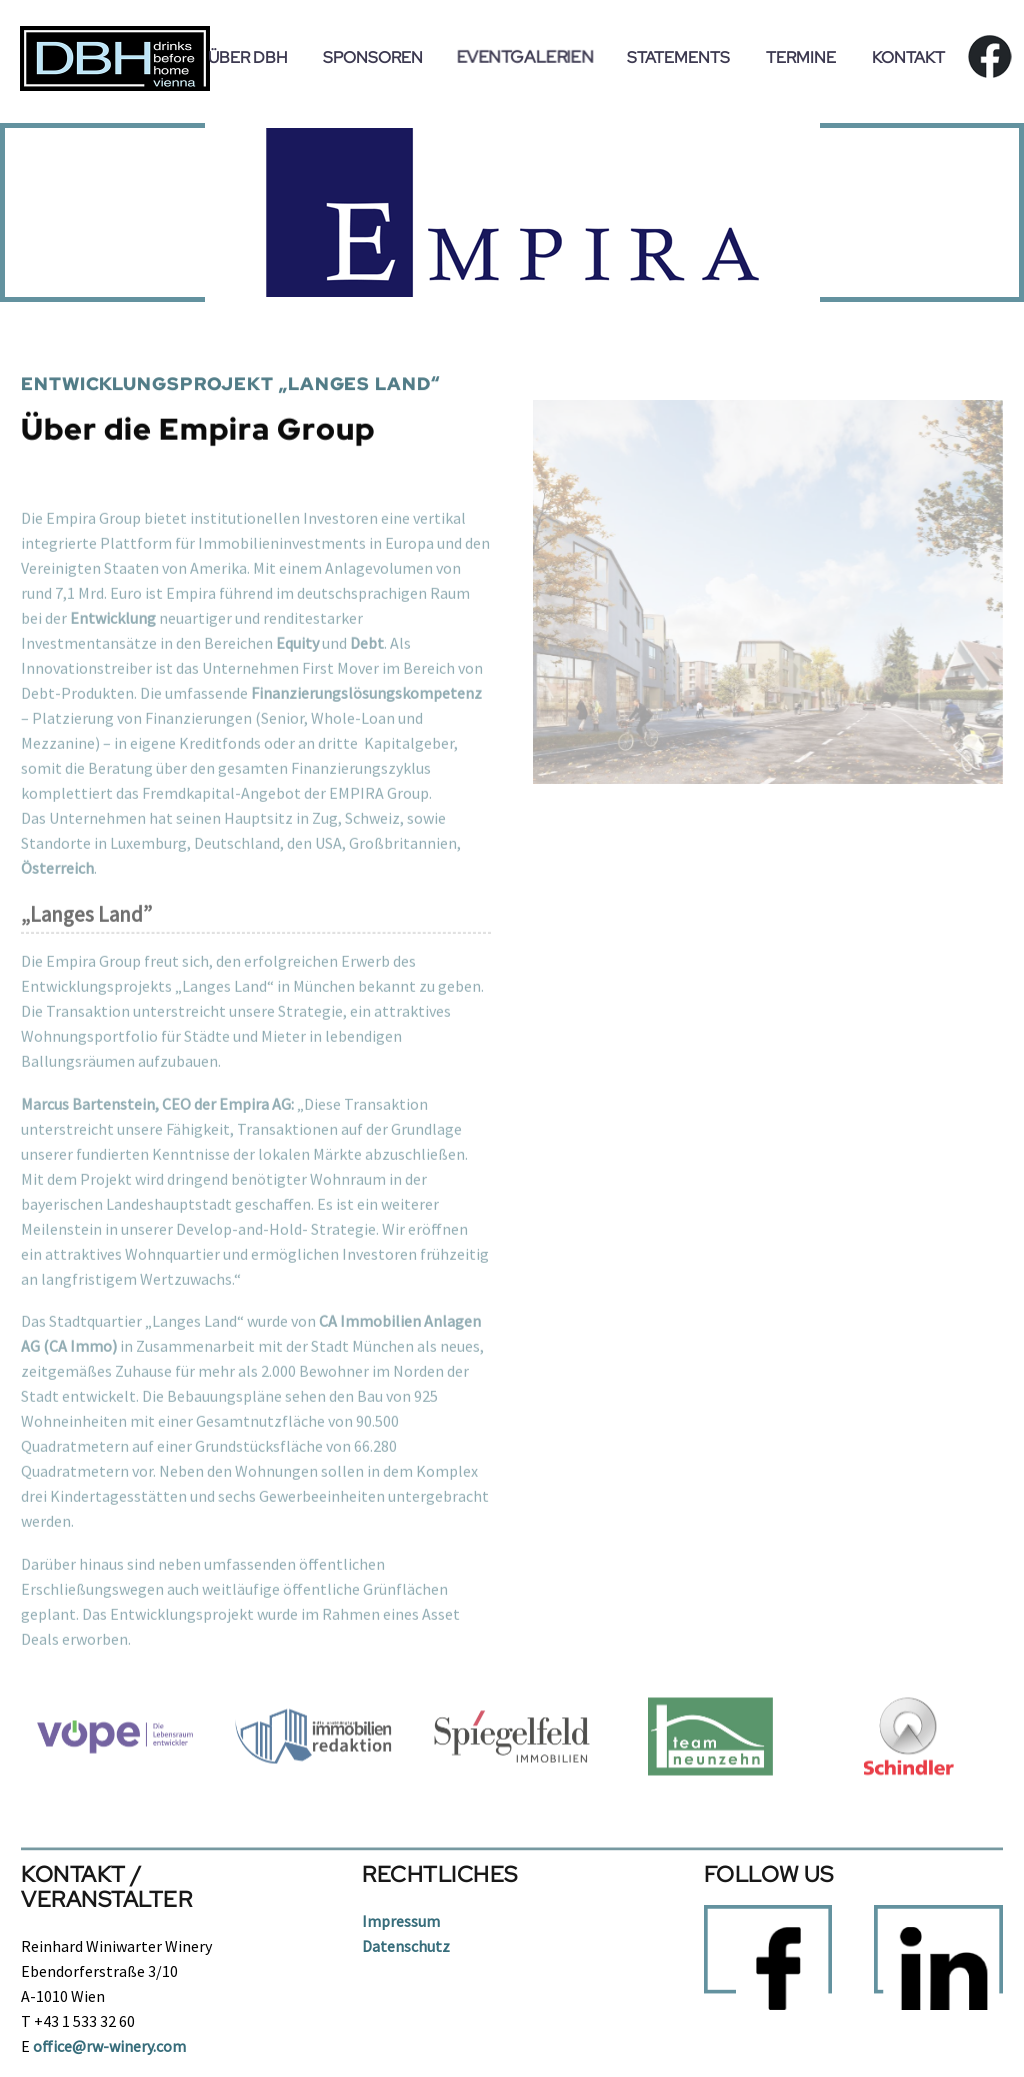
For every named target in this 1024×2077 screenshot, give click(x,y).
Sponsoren (373, 57)
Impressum (401, 1921)
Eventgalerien (525, 57)
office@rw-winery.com (109, 2046)
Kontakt (908, 57)
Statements (678, 57)
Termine (801, 57)
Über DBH (247, 57)
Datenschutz (406, 1946)
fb (982, 57)
